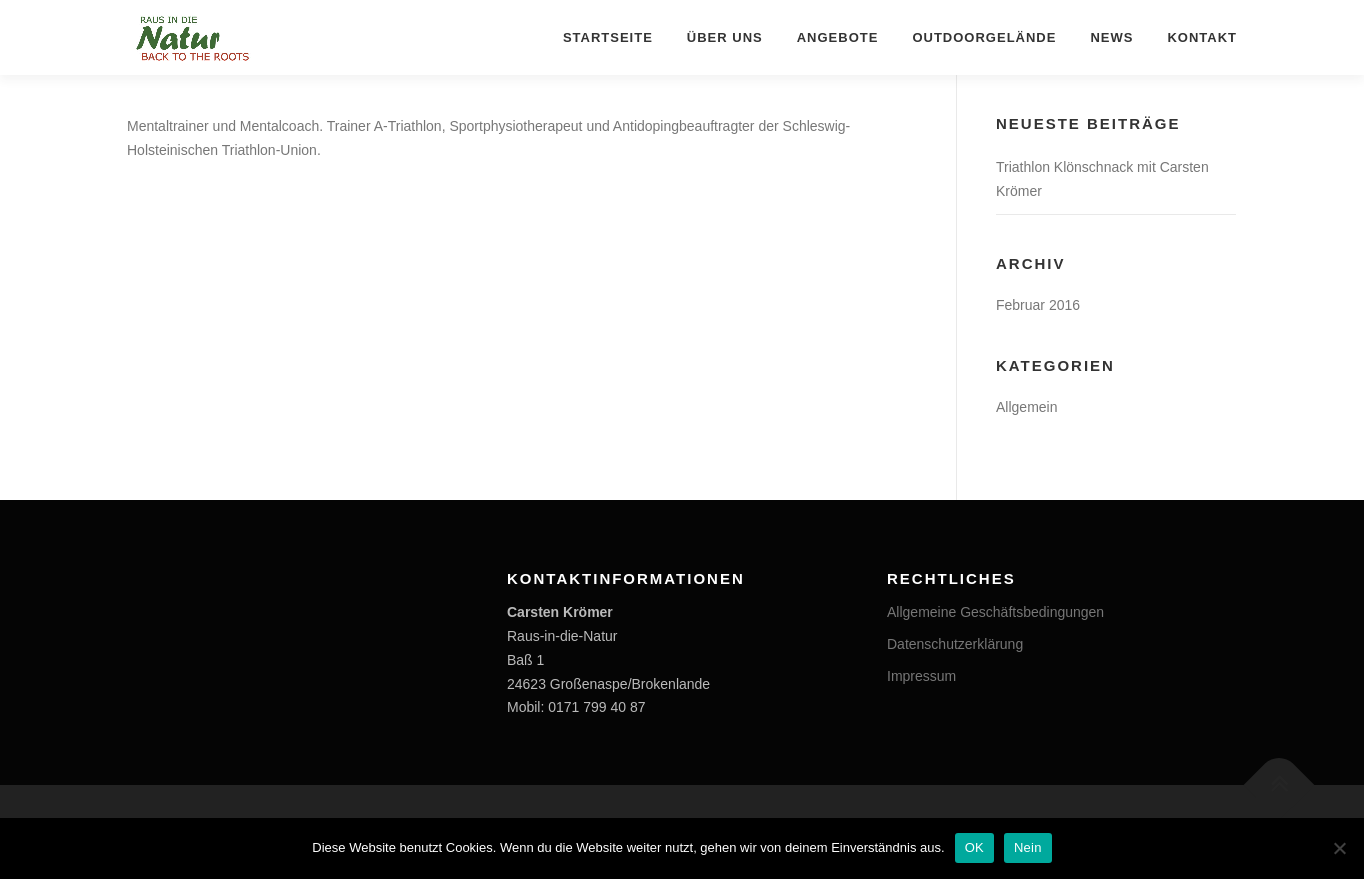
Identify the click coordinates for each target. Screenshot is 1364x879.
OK (974, 847)
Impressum (921, 676)
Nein (1028, 847)
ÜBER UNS (725, 37)
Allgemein (1026, 407)
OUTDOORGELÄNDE (984, 37)
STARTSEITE (608, 37)
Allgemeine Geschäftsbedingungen (995, 612)
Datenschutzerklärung (955, 644)
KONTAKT (1202, 37)
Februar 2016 (1038, 305)
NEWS (1111, 37)
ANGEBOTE (838, 37)
